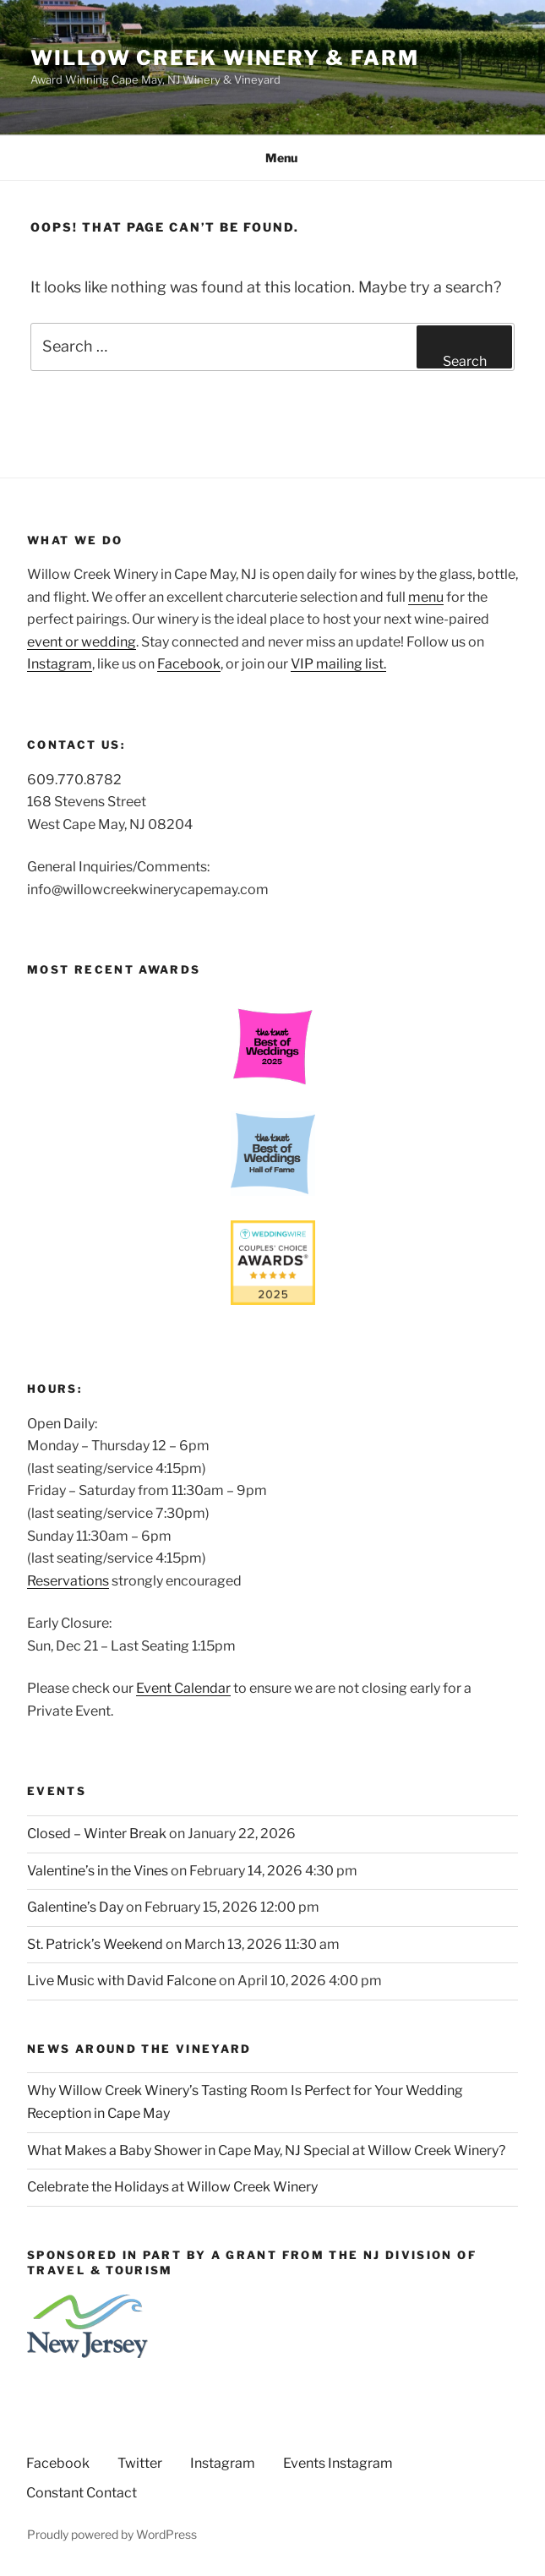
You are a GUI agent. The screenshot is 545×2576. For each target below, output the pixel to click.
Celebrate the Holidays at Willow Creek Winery (172, 2187)
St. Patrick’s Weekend (95, 1944)
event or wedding (81, 642)
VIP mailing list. (338, 664)
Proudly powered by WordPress (112, 2534)
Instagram (59, 664)
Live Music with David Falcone (121, 1981)
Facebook (189, 664)
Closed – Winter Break (96, 1834)
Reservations (68, 1581)
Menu (272, 157)
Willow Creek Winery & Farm (224, 58)
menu (426, 597)
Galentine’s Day (75, 1907)
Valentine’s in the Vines (97, 1871)
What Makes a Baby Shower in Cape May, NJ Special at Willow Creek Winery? (266, 2150)
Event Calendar (183, 1688)
